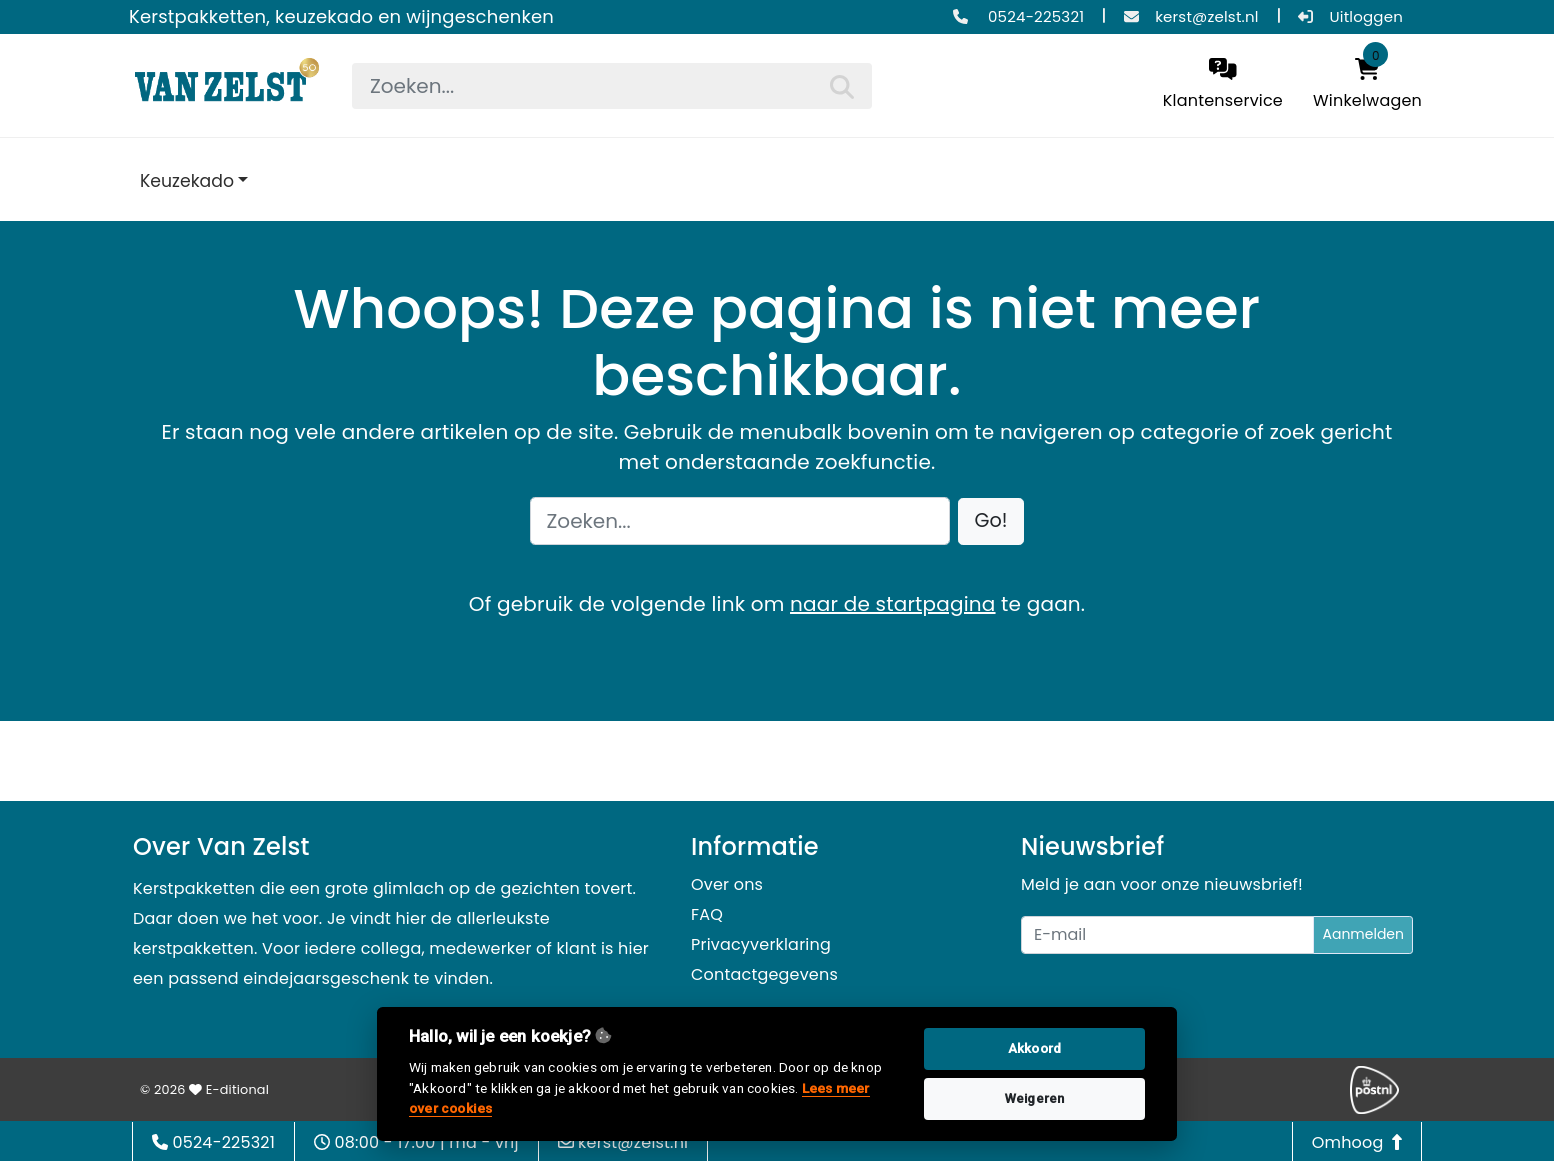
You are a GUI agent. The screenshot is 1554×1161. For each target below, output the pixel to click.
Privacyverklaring (761, 944)
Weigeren (1035, 1098)
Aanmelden (1363, 934)
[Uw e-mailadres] (1167, 935)
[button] (991, 521)
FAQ (707, 914)
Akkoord (1034, 1048)
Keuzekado (187, 181)
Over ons (727, 884)
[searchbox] (612, 86)
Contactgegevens (764, 974)
